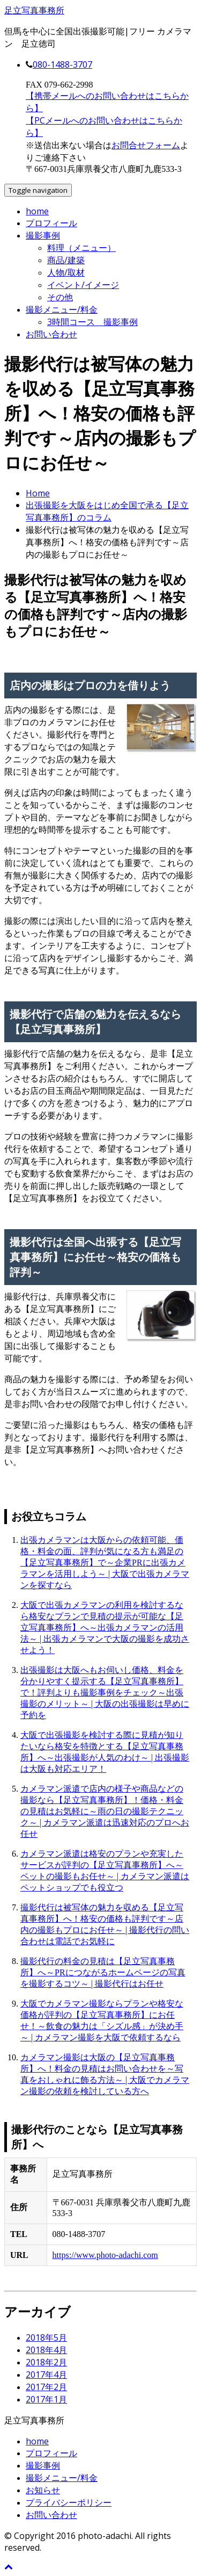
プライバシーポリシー (68, 2502)
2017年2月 (46, 2387)
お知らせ (43, 2490)
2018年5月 (46, 2337)
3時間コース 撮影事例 (92, 322)
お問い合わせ (51, 334)
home (37, 211)
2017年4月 (46, 2374)
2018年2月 (46, 2362)
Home (38, 493)
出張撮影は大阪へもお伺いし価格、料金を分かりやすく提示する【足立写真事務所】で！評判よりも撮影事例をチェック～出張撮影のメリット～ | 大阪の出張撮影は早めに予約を (104, 1692)
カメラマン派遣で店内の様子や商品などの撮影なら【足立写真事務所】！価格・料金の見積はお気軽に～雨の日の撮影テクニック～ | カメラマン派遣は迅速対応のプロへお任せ (104, 1811)
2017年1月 (46, 2399)
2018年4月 (46, 2350)
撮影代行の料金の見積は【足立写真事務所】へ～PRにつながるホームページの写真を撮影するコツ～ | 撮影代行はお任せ (102, 1972)
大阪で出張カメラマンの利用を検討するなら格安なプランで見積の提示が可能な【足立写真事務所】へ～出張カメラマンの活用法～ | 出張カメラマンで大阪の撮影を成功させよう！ (104, 1627)
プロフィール (51, 223)
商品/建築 (66, 260)
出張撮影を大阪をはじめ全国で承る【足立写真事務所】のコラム (107, 511)
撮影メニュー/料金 (62, 309)
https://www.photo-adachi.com (105, 2255)
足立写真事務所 (34, 10)
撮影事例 (43, 235)
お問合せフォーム (145, 145)
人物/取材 (66, 272)
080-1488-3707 (62, 64)
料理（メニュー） (81, 248)
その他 (60, 297)
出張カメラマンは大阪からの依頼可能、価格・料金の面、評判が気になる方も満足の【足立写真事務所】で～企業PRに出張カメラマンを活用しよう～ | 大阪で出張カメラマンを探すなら (104, 1562)
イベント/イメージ (83, 285)
